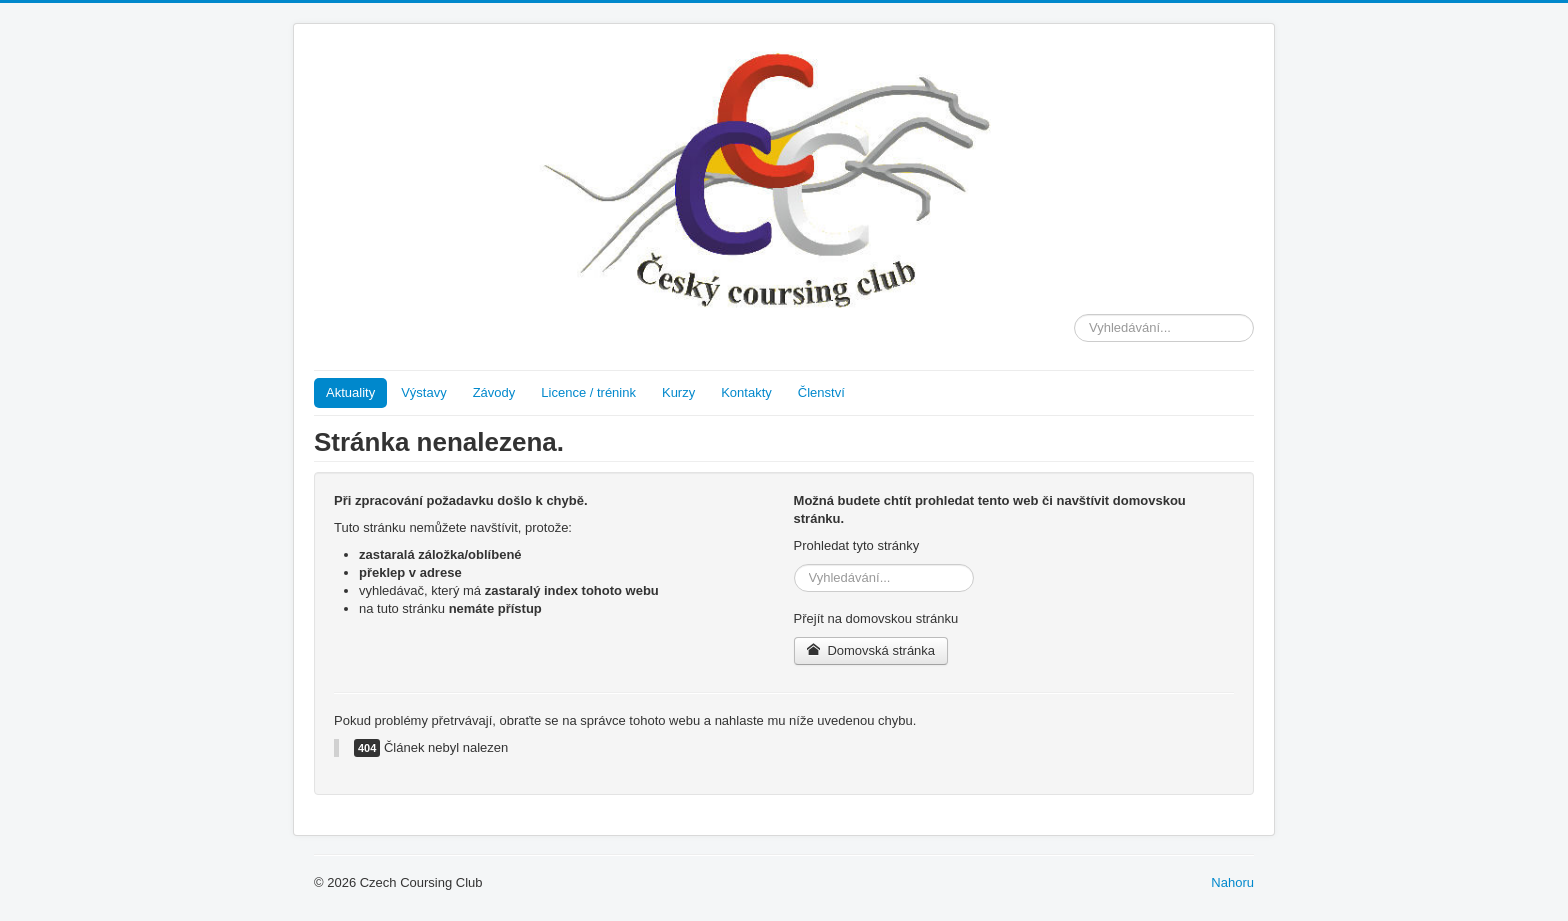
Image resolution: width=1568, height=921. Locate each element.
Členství (821, 392)
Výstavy (424, 392)
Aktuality (350, 392)
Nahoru (1232, 882)
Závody (494, 392)
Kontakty (746, 392)
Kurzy (678, 392)
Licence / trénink (588, 392)
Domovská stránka (871, 650)
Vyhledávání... (1074, 314)
